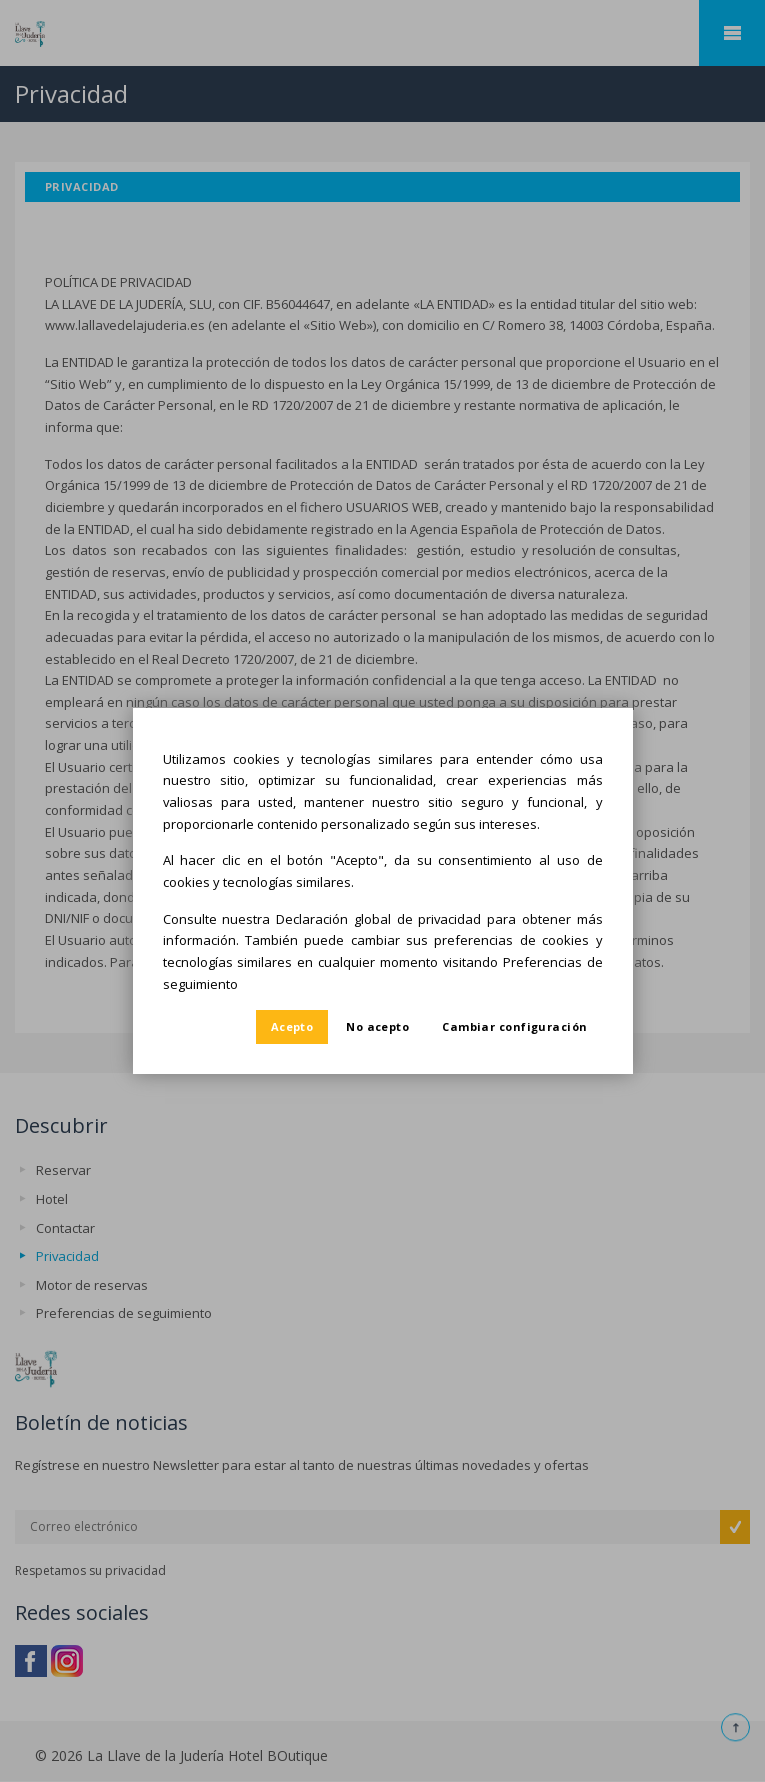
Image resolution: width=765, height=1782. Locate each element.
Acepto (292, 1026)
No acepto (377, 1026)
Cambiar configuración (514, 1026)
